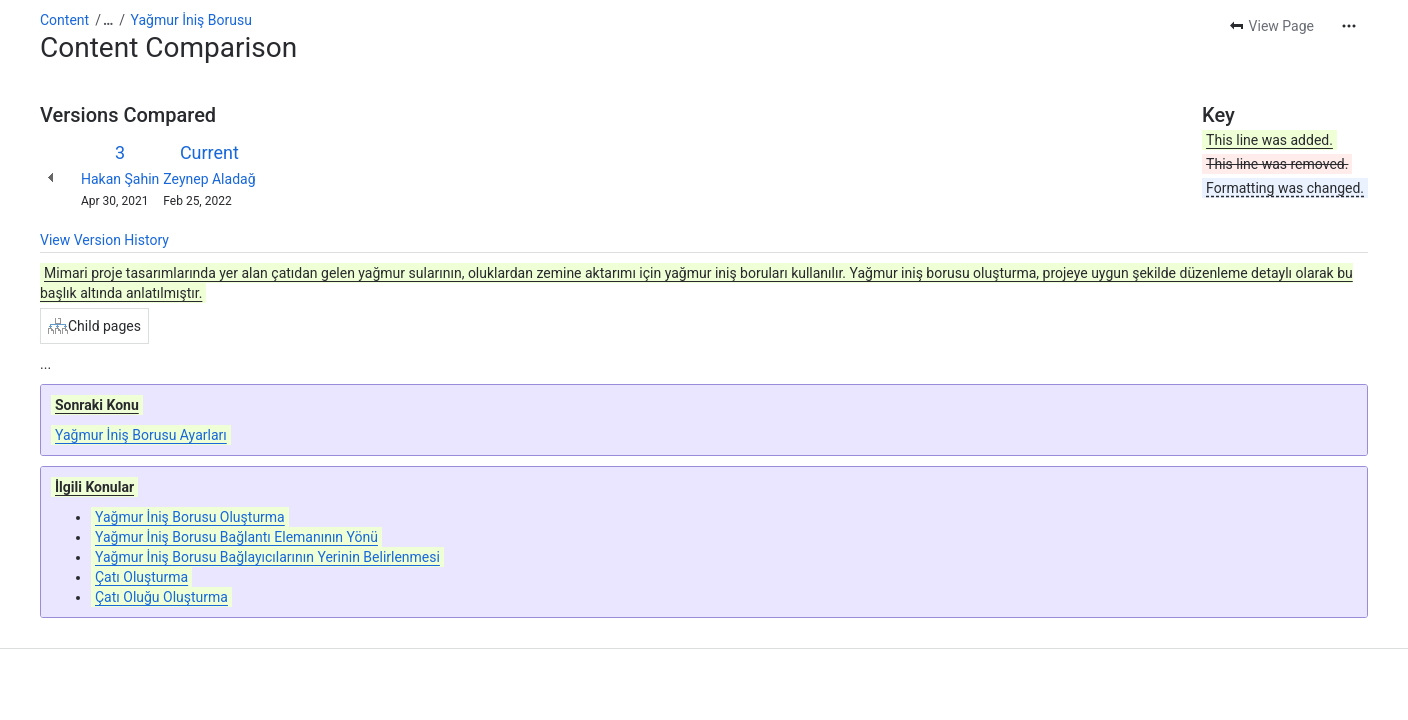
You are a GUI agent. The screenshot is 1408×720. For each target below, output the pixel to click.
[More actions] (1349, 26)
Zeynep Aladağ (209, 179)
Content (64, 20)
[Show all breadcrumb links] (108, 20)
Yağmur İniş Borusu (191, 20)
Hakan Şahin (120, 179)
